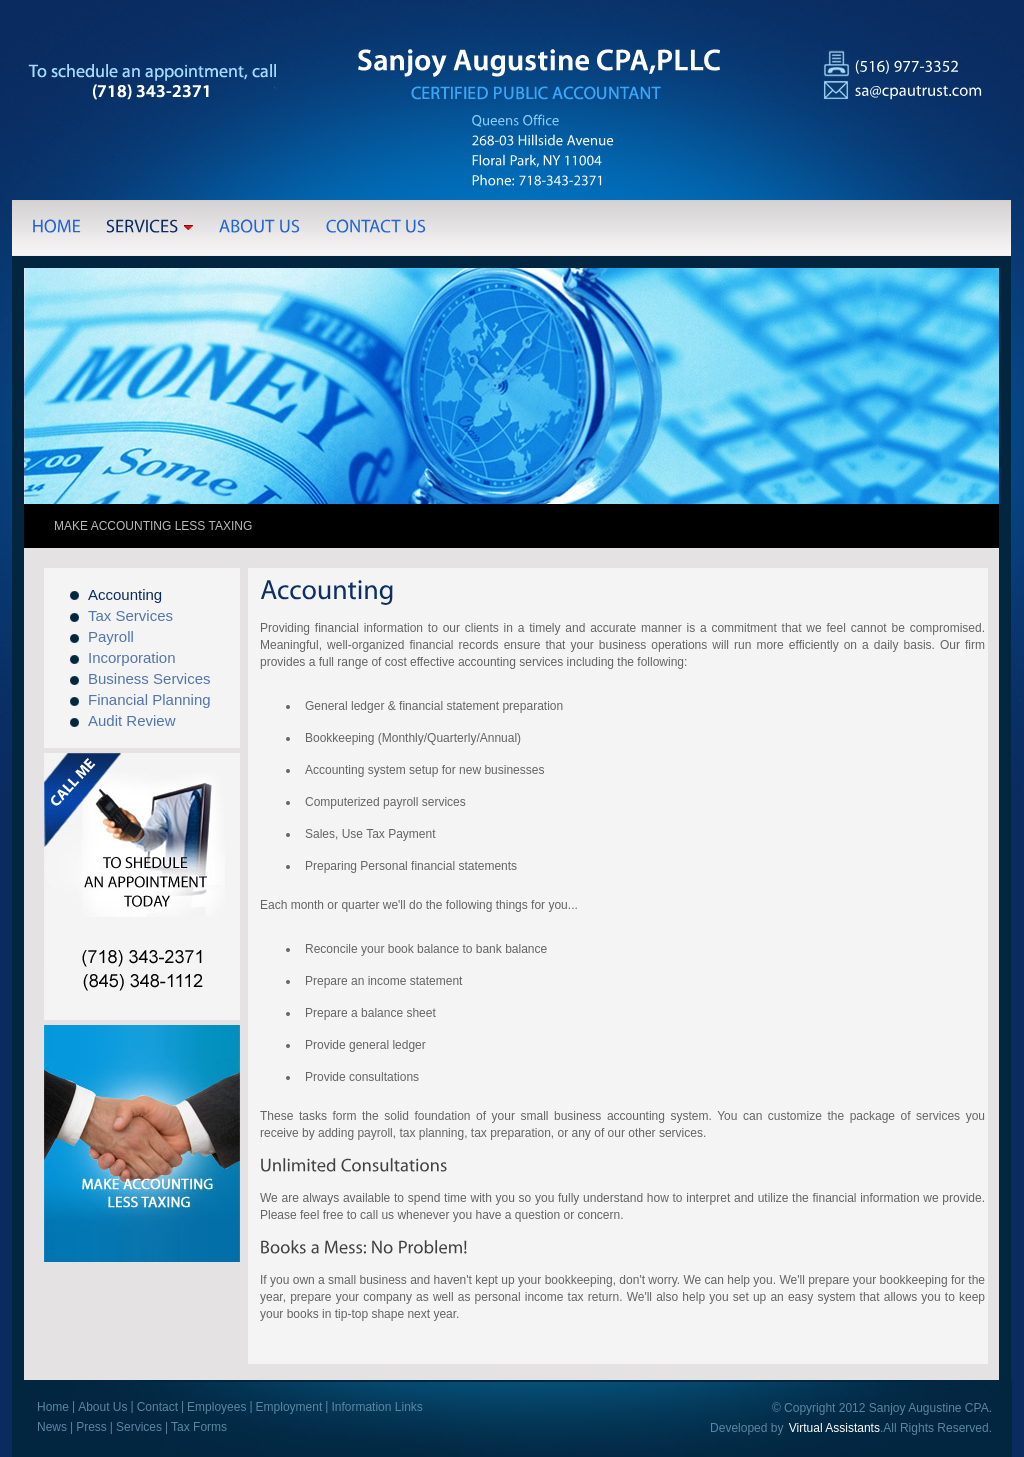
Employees (216, 1407)
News (52, 1427)
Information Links (376, 1407)
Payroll (111, 636)
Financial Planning (149, 699)
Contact (157, 1407)
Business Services (149, 678)
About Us (102, 1407)
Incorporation (132, 657)
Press (91, 1427)
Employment (289, 1407)
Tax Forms (199, 1427)
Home (53, 1407)
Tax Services (130, 615)
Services (139, 1427)
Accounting (125, 594)
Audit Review (132, 720)
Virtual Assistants (834, 1428)
